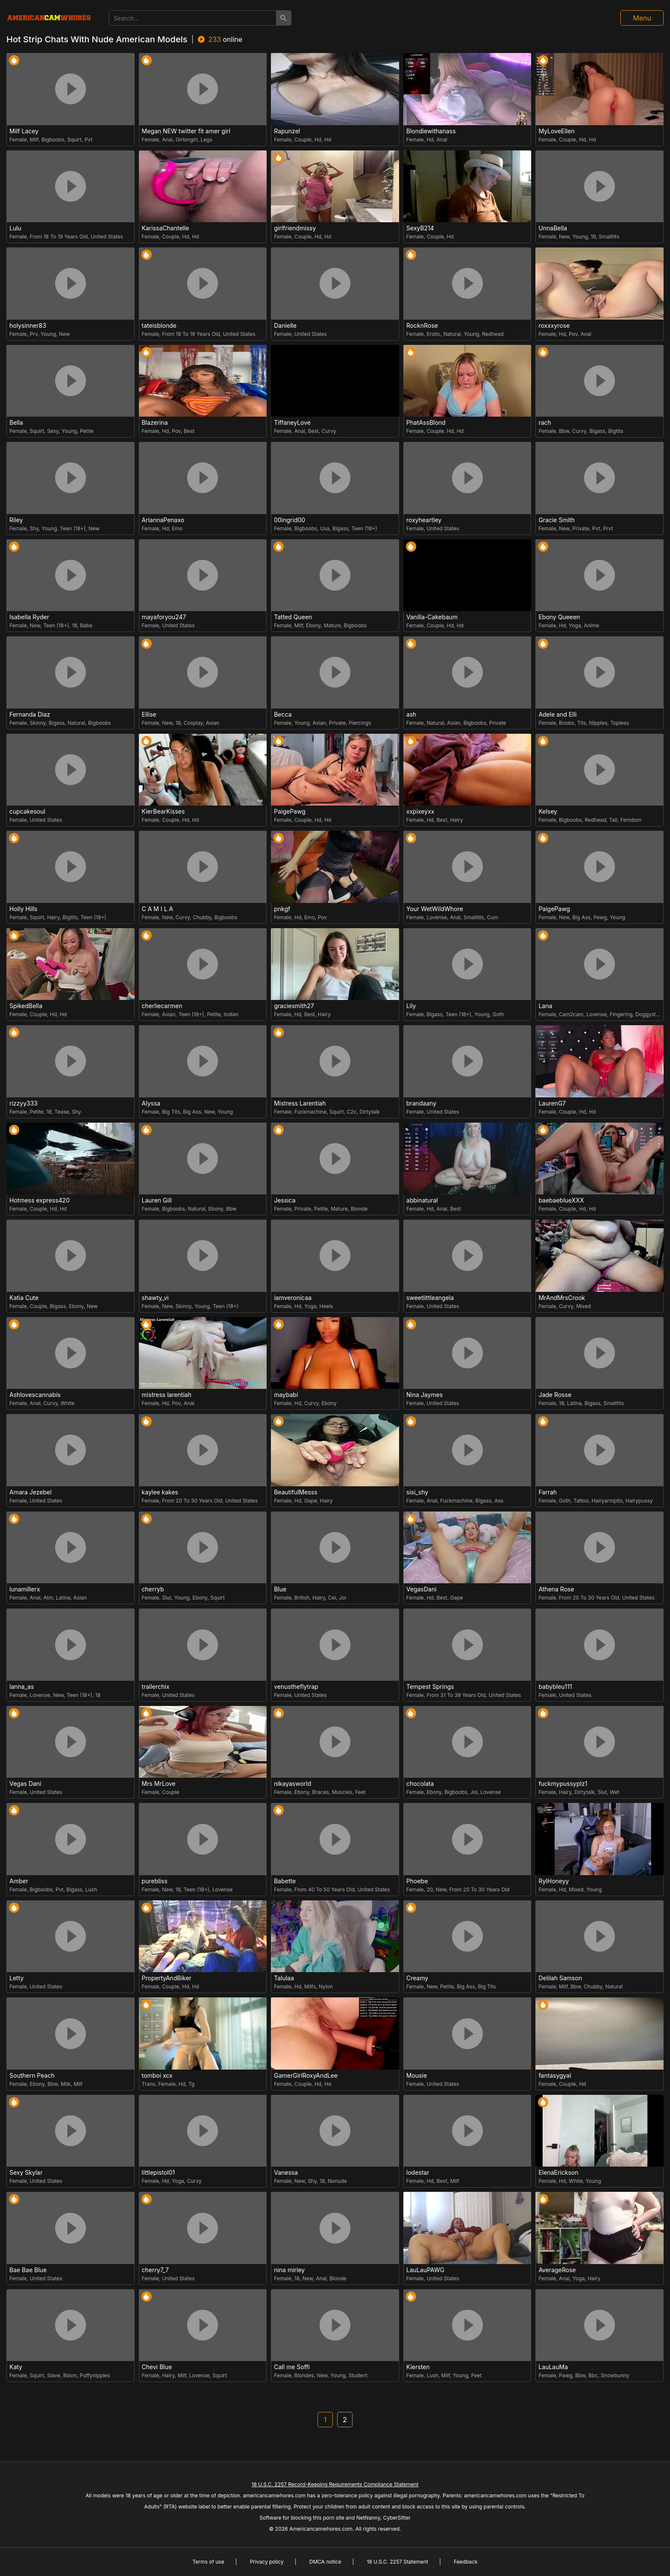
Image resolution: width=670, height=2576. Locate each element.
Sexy (53, 431)
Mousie (416, 2075)
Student (358, 2375)
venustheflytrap (296, 1686)
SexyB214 (420, 228)
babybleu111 (555, 1686)
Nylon (326, 1986)
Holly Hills (23, 909)
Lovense (436, 917)
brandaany (421, 1103)
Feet (360, 1792)
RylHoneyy (553, 1881)
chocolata (420, 1783)
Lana (545, 1006)
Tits (581, 723)
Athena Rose (556, 1589)
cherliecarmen (162, 1006)
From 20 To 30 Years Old (192, 1500)
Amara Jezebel (30, 1492)
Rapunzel (287, 131)
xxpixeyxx (420, 811)
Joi (342, 1597)
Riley (16, 520)
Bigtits (615, 431)
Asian (212, 723)
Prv (34, 334)
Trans (149, 2084)
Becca (282, 714)
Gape (310, 1500)
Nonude (337, 2181)
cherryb (153, 1589)
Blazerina (155, 422)
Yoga (575, 625)
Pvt (89, 139)
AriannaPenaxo (163, 520)
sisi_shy (417, 1492)
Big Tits (171, 1112)
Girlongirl (187, 139)
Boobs (566, 723)
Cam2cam (571, 1014)
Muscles (342, 1792)
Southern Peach (32, 2075)
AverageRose (557, 2270)
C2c (352, 1112)
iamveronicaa (292, 1297)
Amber (18, 1881)
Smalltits (609, 236)
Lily (411, 1006)
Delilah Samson (560, 1978)
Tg (191, 2084)
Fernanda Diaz (29, 714)
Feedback (466, 2561)
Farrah (547, 1492)
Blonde (359, 1209)
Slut (166, 1597)
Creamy (417, 1978)
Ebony (313, 625)
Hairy (456, 820)
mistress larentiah (166, 1394)
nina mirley (289, 2270)
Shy (34, 528)
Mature (332, 625)
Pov (573, 334)
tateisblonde (159, 325)
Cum (492, 917)
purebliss (155, 1881)
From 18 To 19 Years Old (59, 236)
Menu (642, 18)
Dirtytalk (369, 1112)
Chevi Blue (157, 2367)
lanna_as (21, 1686)
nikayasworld (292, 1783)
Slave (53, 2375)
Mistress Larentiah (300, 1103)
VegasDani (421, 1589)
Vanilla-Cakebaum (432, 617)
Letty (16, 1978)
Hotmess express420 (39, 1200)
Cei (332, 1597)
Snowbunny (615, 2375)
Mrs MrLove (159, 1783)
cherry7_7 (155, 2270)
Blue (280, 1589)
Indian (231, 1014)
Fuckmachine (310, 1112)
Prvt (608, 528)
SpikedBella (25, 1006)
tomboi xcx (157, 2075)
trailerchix (156, 1686)
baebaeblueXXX (561, 1200)
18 (74, 625)
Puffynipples (95, 2375)
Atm (48, 1597)
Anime (591, 625)
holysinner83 (27, 325)
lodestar (417, 2172)
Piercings (360, 723)
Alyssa (151, 1103)
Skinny (38, 723)
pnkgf (282, 909)
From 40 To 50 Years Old (324, 1889)
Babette (285, 1881)
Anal (167, 139)
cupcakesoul (27, 811)
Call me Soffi (292, 2367)
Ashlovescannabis (35, 1394)
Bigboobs (53, 139)
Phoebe (417, 1881)
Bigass (597, 431)
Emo (177, 528)
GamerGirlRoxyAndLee (306, 2075)
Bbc (593, 2375)
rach (544, 422)
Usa (324, 528)
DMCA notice (325, 2561)
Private (581, 528)
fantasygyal (554, 2075)
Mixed (583, 1306)
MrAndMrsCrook (561, 1297)
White (68, 1403)
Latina (574, 1403)
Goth (498, 1014)
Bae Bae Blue (28, 2270)
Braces (320, 1792)
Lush (91, 1889)
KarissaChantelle (165, 228)
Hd (317, 139)
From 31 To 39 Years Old (455, 1695)
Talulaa (284, 1978)
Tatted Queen (293, 617)
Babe (86, 625)
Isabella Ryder (29, 617)
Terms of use (208, 2561)
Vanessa (286, 2172)
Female (18, 139)
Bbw (564, 431)
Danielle (285, 325)
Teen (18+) (72, 528)
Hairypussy (639, 1500)
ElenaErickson (558, 2172)
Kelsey (547, 811)
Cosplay (193, 723)
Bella (16, 422)
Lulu (15, 228)
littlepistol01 (158, 2172)
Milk (66, 2084)
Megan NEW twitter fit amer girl (186, 131)
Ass (498, 1500)
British (302, 1597)
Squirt (74, 139)
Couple (302, 139)
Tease (62, 1112)
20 (429, 1889)
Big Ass (582, 917)
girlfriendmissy (295, 228)
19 (593, 236)
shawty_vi (155, 1297)
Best (189, 431)
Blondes (304, 2375)
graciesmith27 (294, 1006)
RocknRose (422, 325)
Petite (87, 431)
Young (580, 236)
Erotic (433, 334)
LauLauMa (553, 2367)
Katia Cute (23, 1297)
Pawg (600, 917)
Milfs (310, 1986)
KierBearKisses (163, 811)
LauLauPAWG (425, 2270)
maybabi (286, 1394)
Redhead (492, 334)
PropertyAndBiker (166, 1978)
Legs (206, 139)
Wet (614, 1792)
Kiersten (418, 2367)
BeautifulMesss (295, 1492)
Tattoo (581, 1500)
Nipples (598, 723)
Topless (619, 723)
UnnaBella (552, 228)
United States (107, 236)
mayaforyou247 (164, 617)
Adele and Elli (557, 714)
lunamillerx (24, 1589)
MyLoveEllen (556, 131)
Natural (452, 334)
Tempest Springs (430, 1686)
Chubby (202, 917)
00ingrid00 (289, 520)
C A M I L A (157, 909)
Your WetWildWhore (434, 909)
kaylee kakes (160, 1492)
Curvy (329, 431)
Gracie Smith (556, 520)
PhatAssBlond (426, 422)
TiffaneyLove (292, 422)
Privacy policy (267, 2561)
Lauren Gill (157, 1200)
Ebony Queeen (559, 617)
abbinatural (422, 1200)
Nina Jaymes (424, 1394)
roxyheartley (423, 520)
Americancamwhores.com (321, 2529)
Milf (34, 139)
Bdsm (70, 2375)
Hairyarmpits (607, 1500)
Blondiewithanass (431, 131)
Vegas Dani (25, 1783)
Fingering (621, 1014)
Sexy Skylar (25, 2172)
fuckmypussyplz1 (562, 1783)
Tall (613, 820)
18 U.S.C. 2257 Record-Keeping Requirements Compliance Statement (334, 2484)
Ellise (149, 714)
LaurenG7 (552, 1103)
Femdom (630, 820)
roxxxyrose (554, 325)
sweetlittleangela (430, 1297)
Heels (326, 1306)
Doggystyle (649, 1014)
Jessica (284, 1200)
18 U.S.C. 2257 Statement (397, 2561)
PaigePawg (290, 811)
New (564, 236)
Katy (15, 2367)
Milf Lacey (23, 131)
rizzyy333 (23, 1103)
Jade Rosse (554, 1394)
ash (411, 714)
